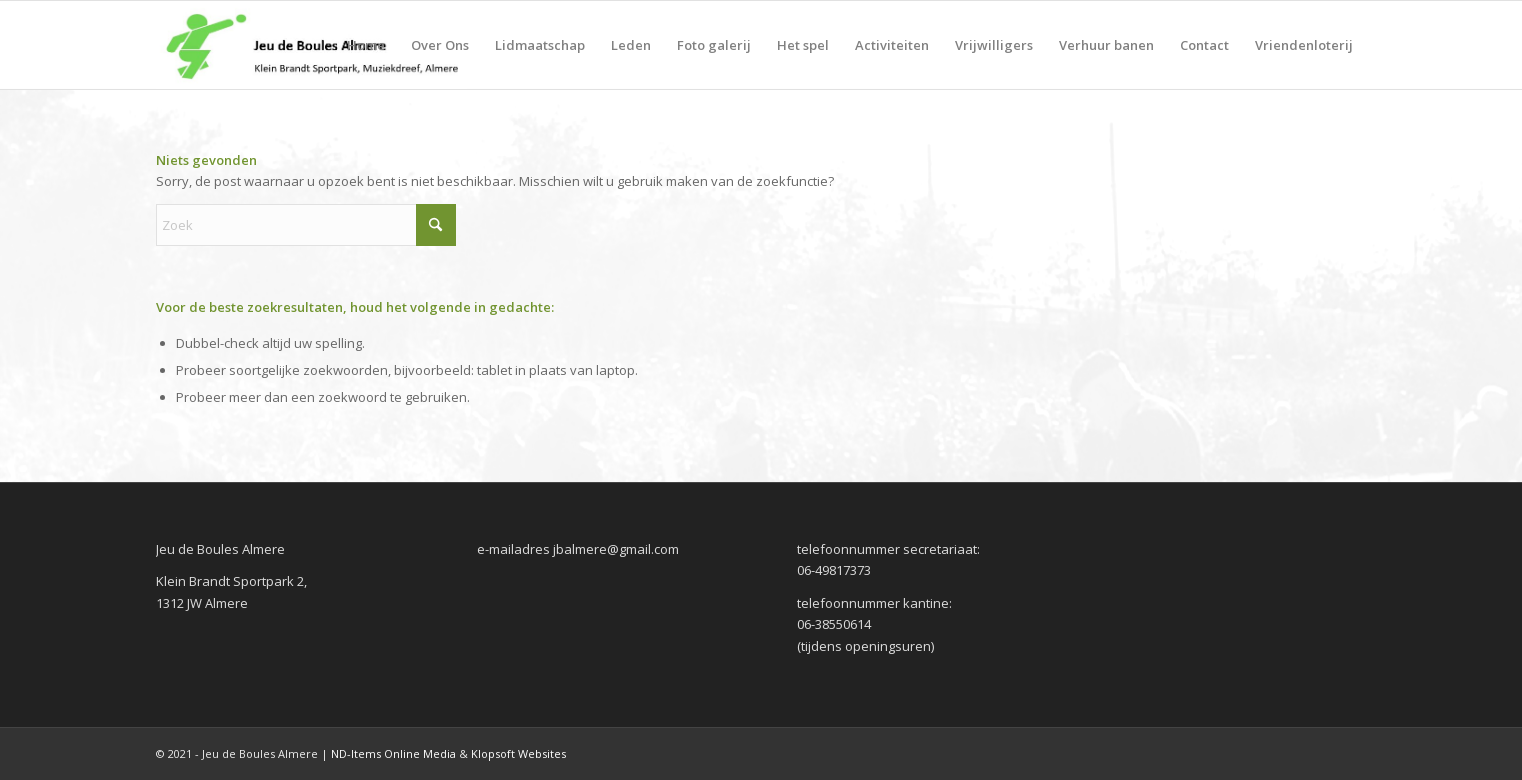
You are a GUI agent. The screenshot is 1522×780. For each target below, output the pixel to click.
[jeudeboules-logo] (311, 45)
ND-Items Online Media (393, 753)
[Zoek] (306, 225)
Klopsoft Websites (518, 753)
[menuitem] (366, 45)
